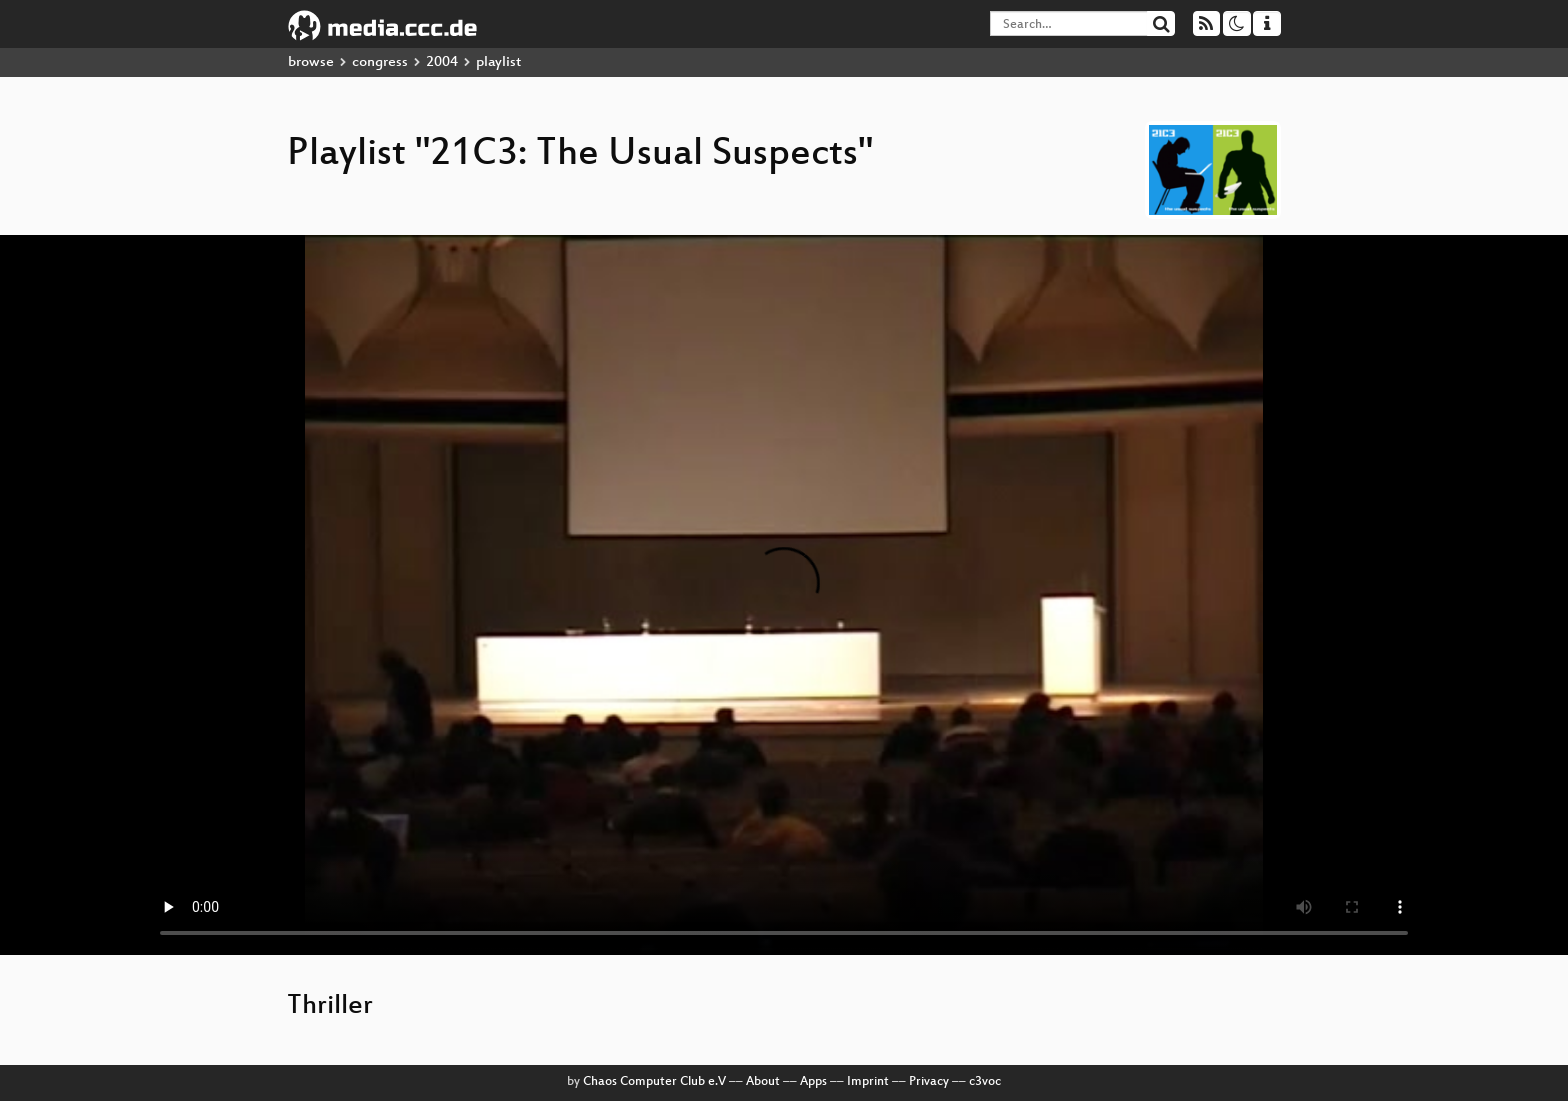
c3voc (985, 1082)
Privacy (929, 1082)
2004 (442, 62)
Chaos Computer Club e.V (654, 1082)
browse (311, 62)
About (763, 1082)
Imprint (868, 1082)
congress (380, 62)
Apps (813, 1082)
